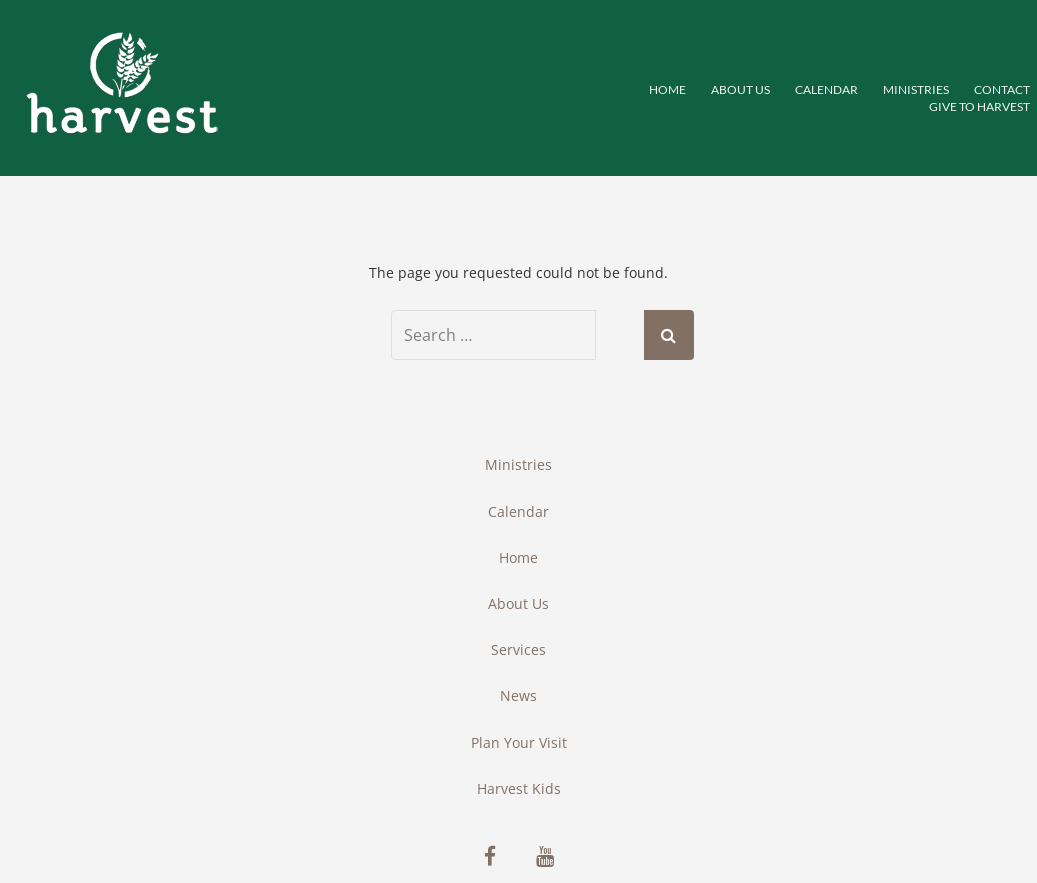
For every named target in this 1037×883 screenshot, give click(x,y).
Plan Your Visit (519, 742)
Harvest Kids (519, 788)
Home (667, 89)
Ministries (518, 464)
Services (518, 649)
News (518, 695)
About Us (740, 89)
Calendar (826, 89)
